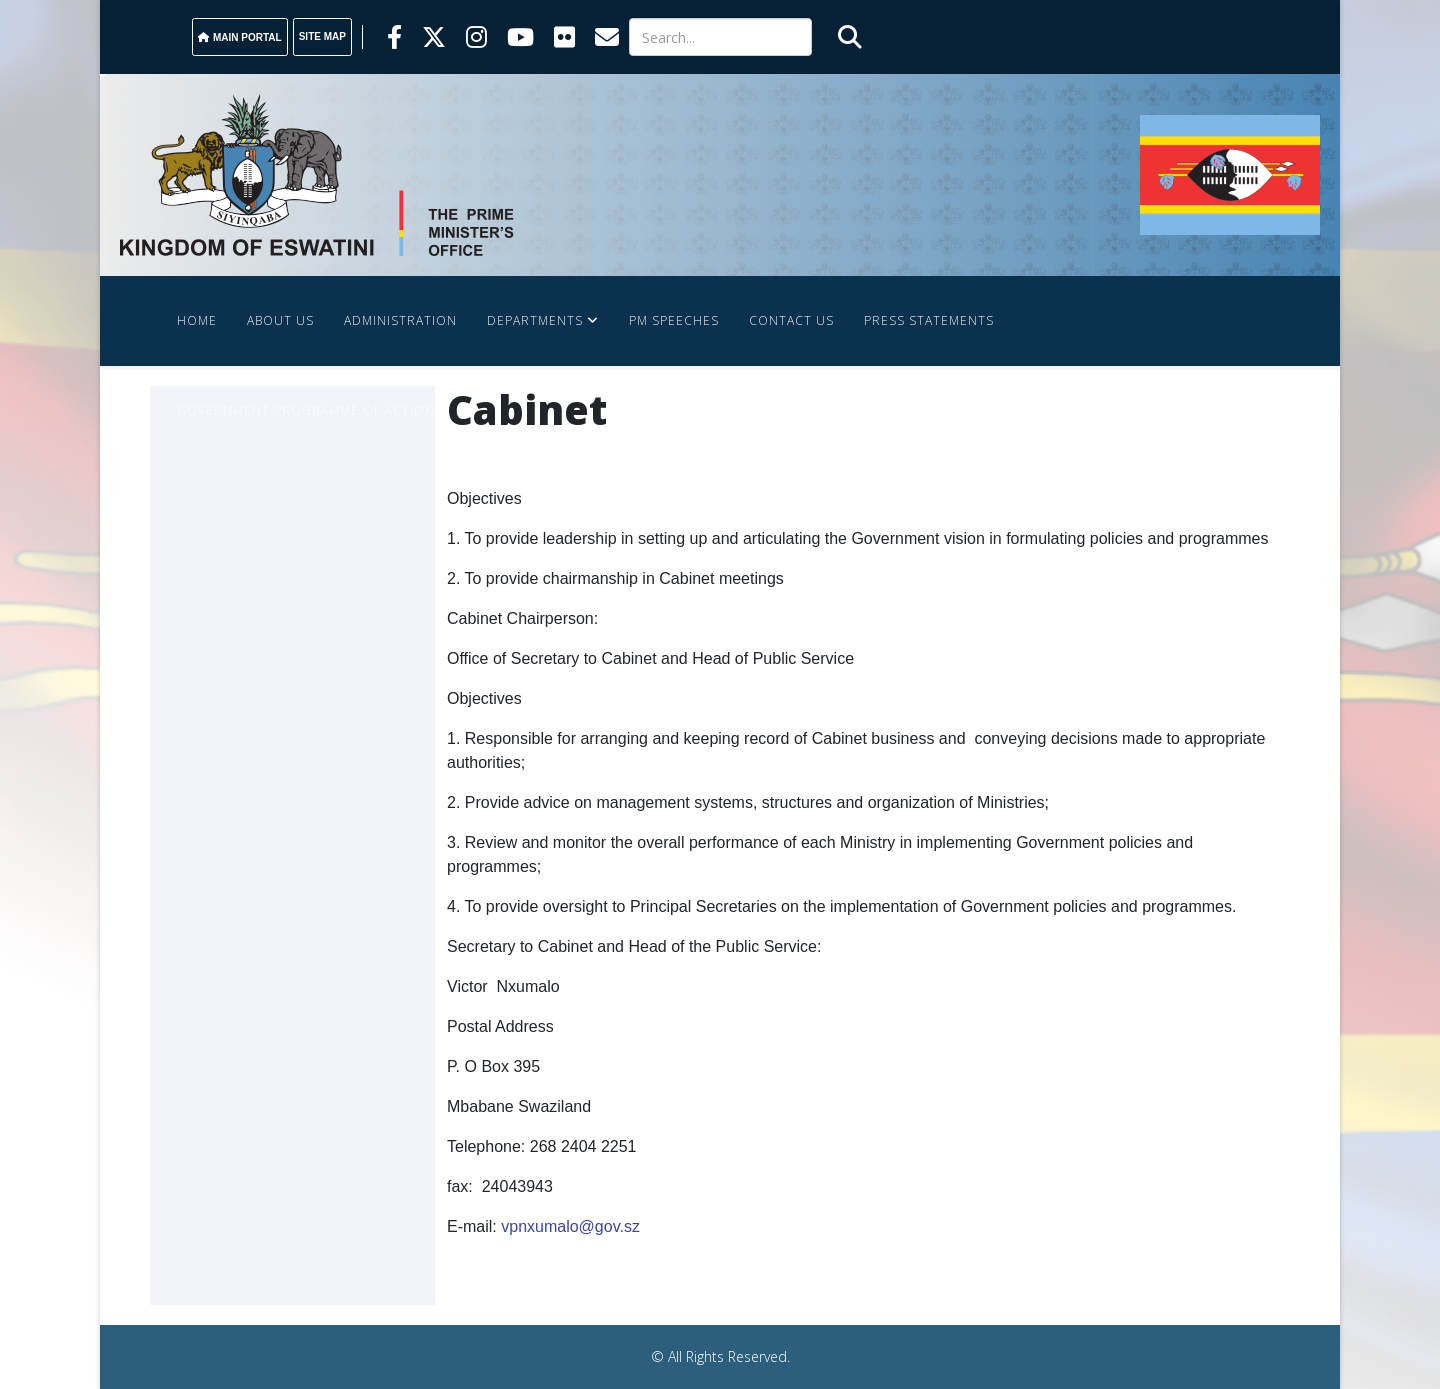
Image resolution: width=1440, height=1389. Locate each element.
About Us (280, 320)
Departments (535, 320)
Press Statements (929, 320)
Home (197, 320)
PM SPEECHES (674, 320)
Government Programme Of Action (306, 410)
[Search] (720, 37)
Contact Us (791, 320)
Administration (400, 320)
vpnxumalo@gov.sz (570, 1226)
